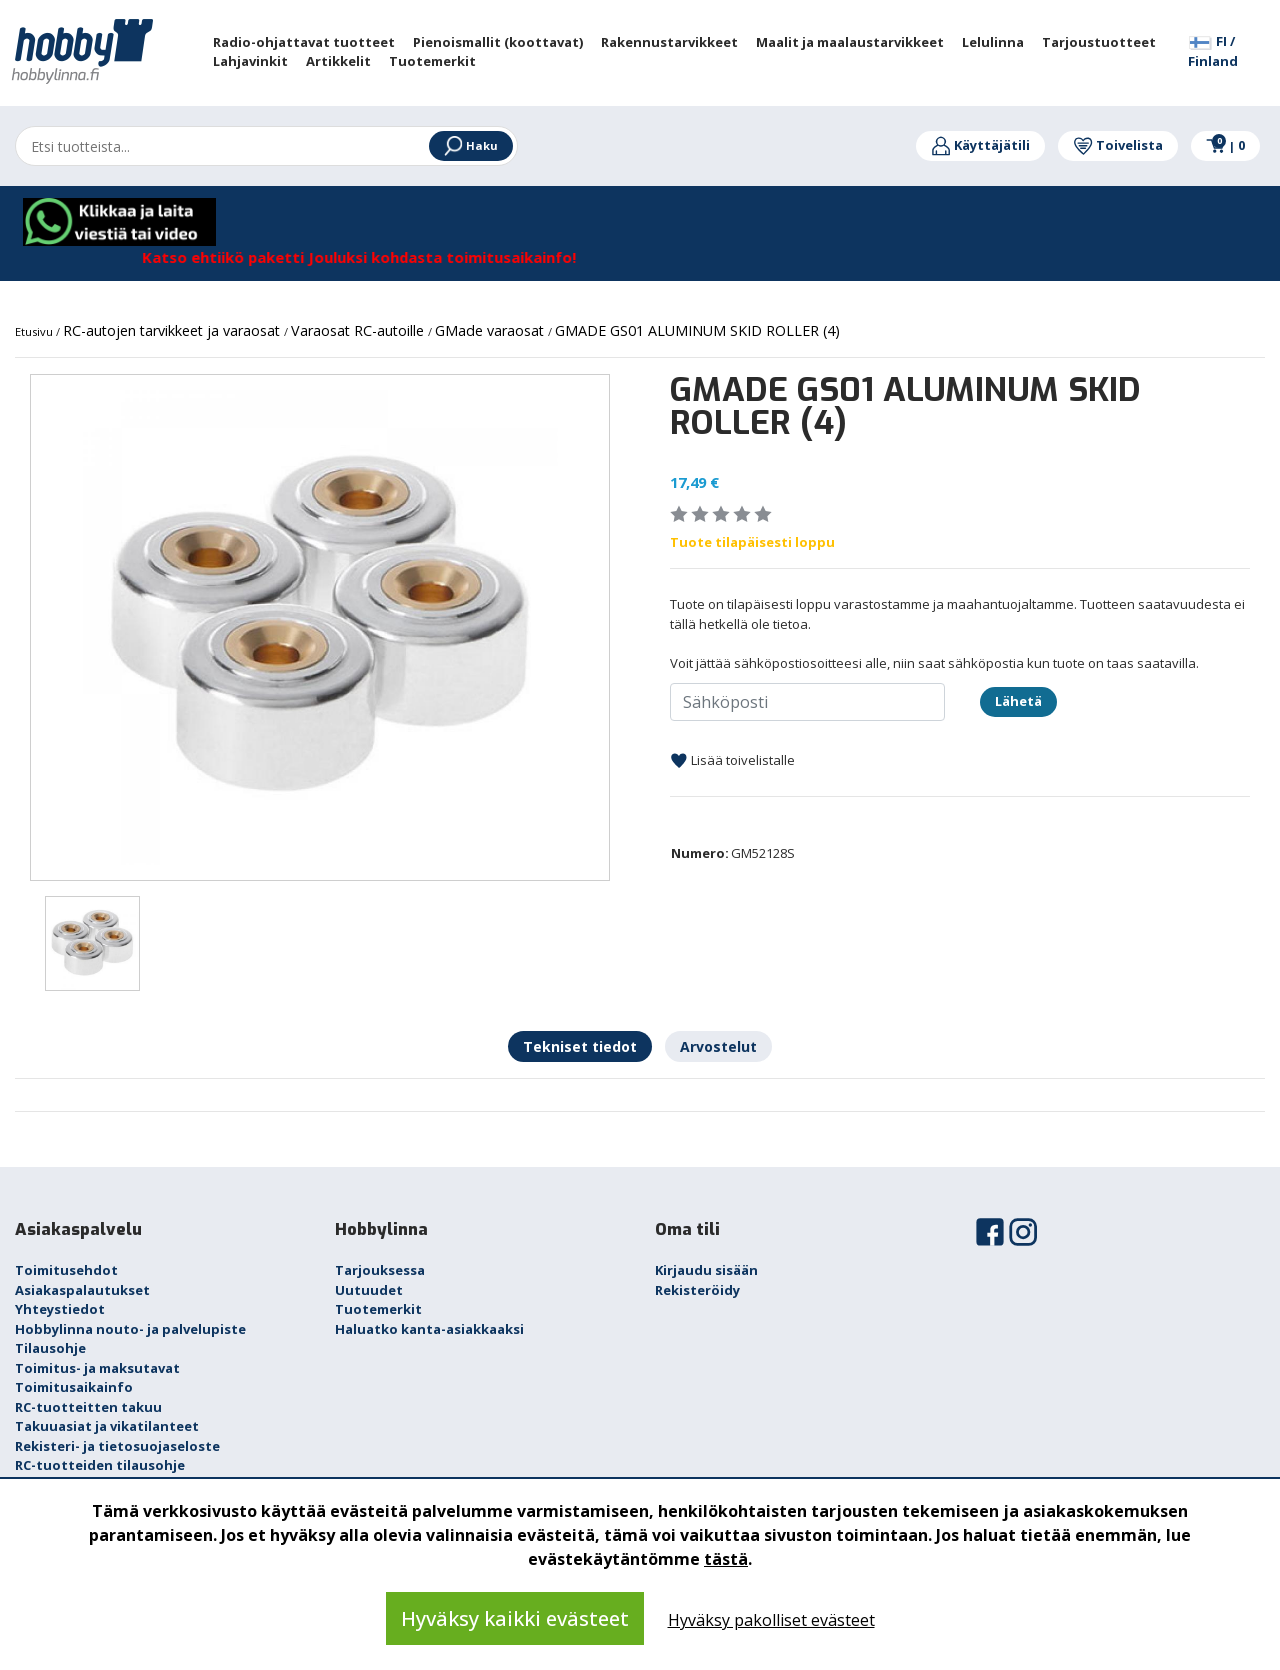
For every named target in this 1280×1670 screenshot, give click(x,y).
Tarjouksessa (380, 1270)
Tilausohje (50, 1348)
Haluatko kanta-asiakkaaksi (429, 1329)
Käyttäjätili (980, 145)
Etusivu (35, 331)
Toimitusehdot (66, 1270)
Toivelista (1118, 145)
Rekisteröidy (697, 1290)
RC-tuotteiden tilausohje (100, 1465)
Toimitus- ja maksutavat (97, 1368)
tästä (726, 1559)
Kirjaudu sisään (706, 1270)
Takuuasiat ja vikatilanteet (107, 1426)
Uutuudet (369, 1290)
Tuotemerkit (378, 1309)
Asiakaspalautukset (82, 1290)
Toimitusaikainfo (74, 1387)
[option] (320, 627)
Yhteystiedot (60, 1309)
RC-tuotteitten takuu (88, 1407)
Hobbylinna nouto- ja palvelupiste (130, 1329)
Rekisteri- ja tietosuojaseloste (117, 1446)
